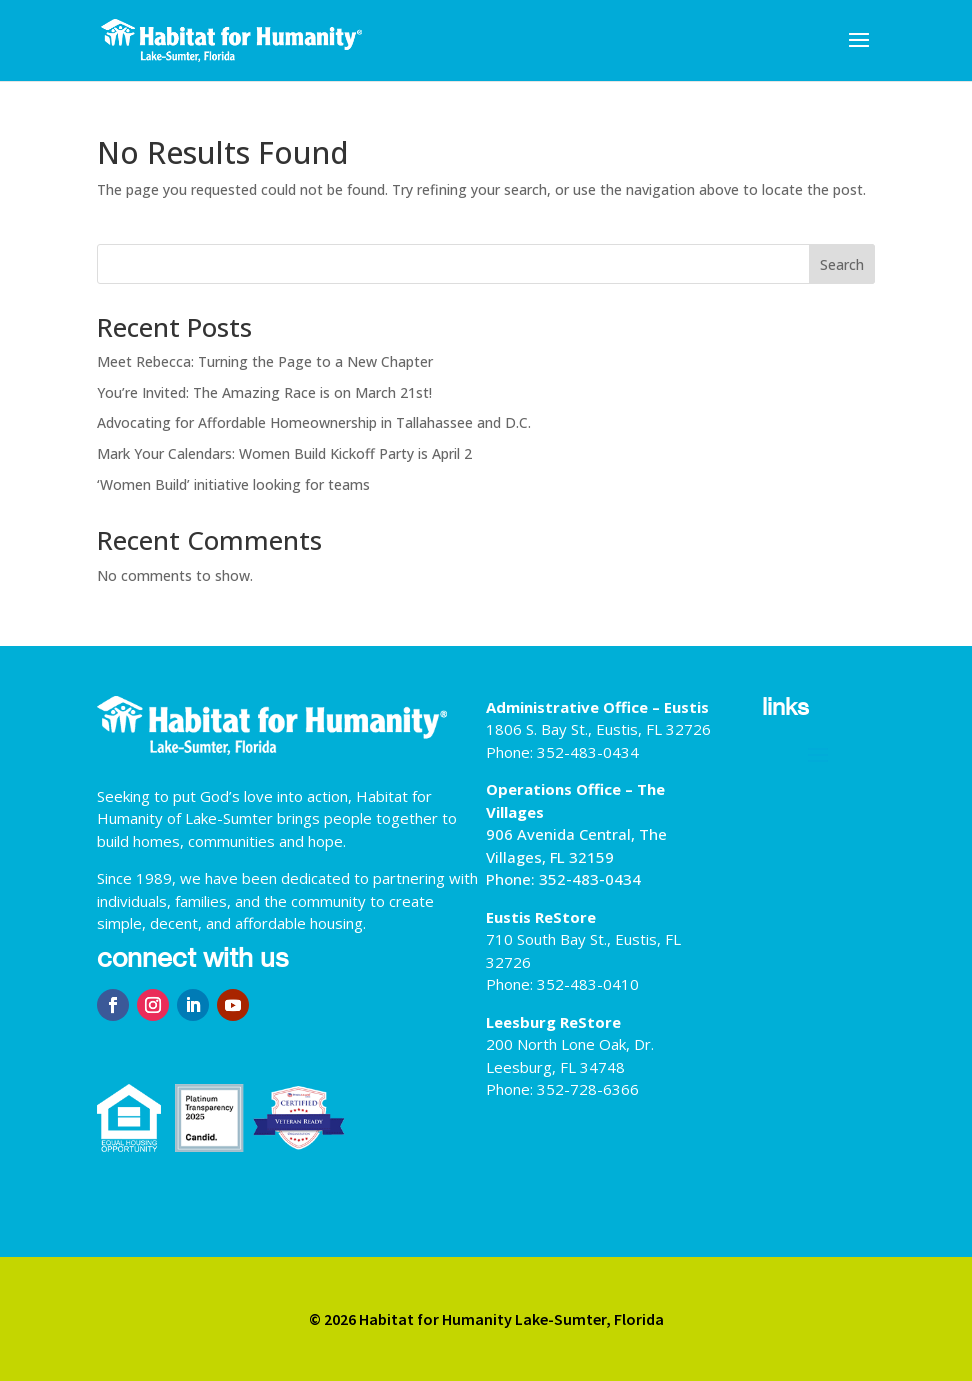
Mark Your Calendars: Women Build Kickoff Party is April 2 (284, 453)
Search (842, 264)
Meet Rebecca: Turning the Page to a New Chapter (265, 361)
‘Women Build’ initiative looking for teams (233, 484)
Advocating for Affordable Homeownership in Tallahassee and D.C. (314, 422)
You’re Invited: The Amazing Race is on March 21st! (264, 392)
